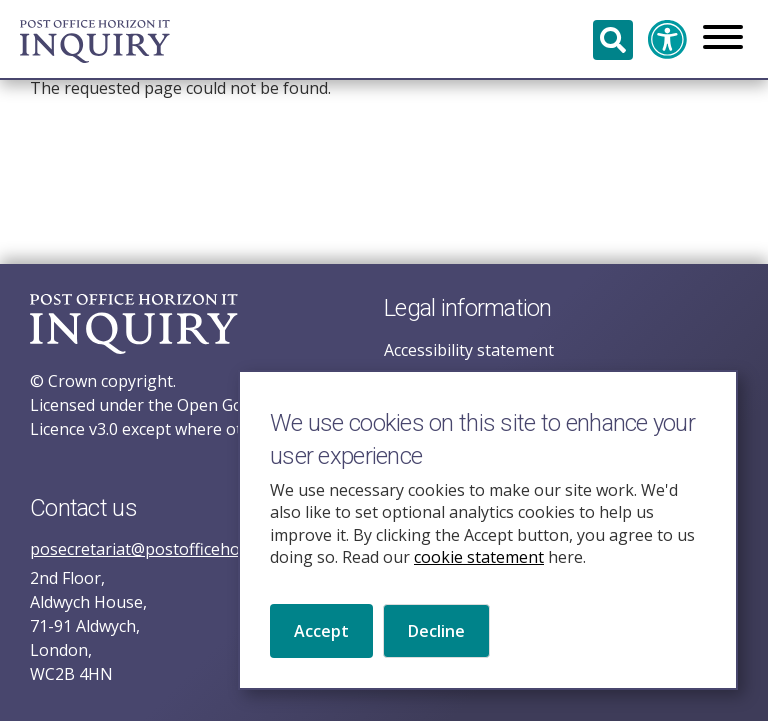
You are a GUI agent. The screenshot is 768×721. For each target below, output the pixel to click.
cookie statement (479, 578)
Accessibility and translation (668, 40)
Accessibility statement (469, 350)
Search (613, 40)
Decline (436, 652)
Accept (321, 652)
